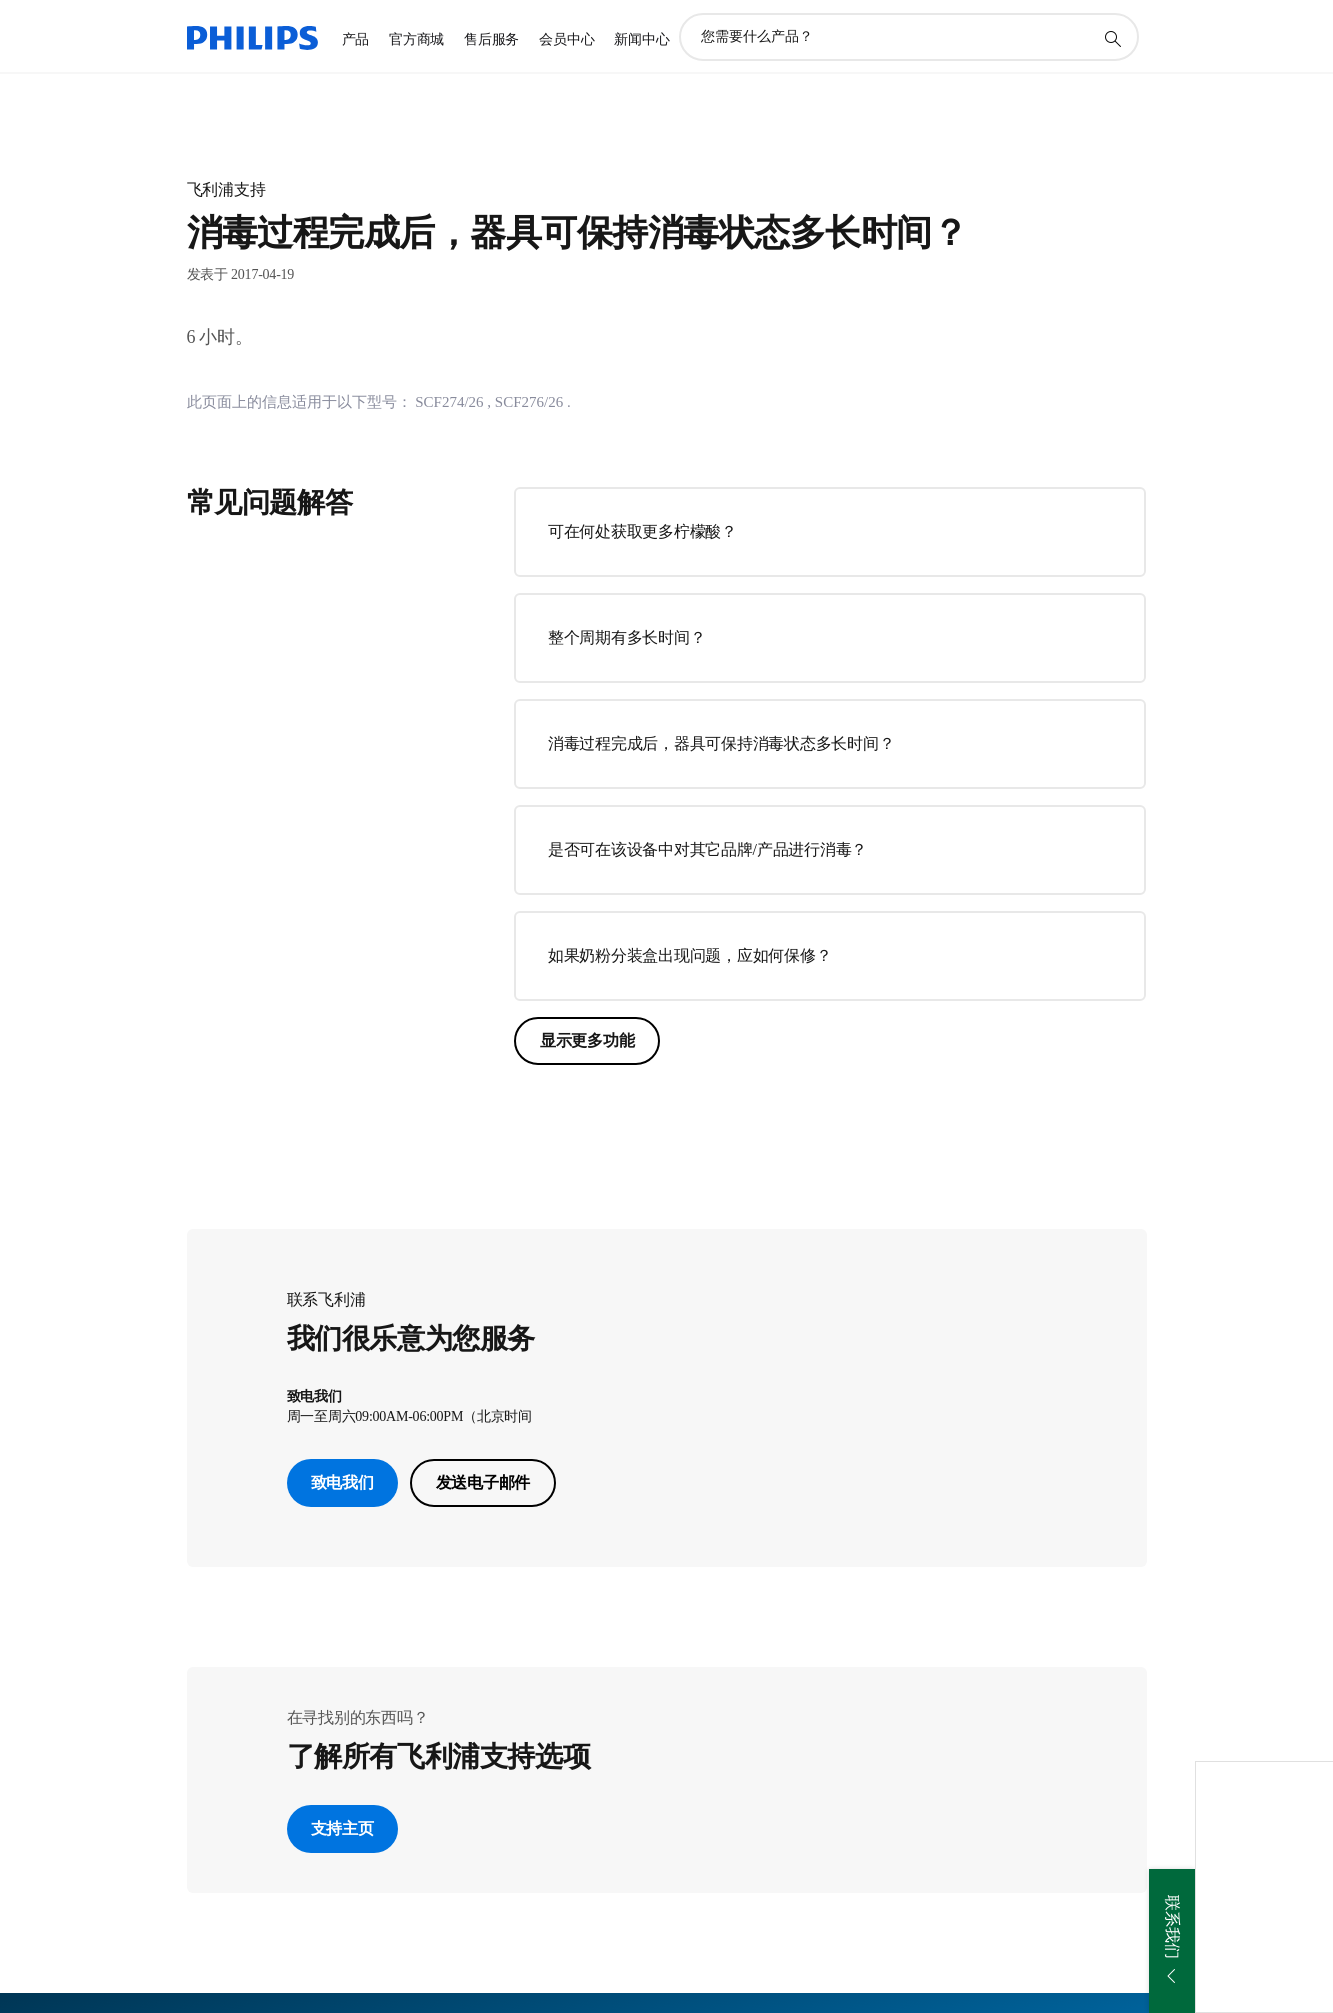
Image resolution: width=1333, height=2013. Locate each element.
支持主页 (342, 1828)
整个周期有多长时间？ (627, 637)
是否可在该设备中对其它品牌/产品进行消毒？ (707, 849)
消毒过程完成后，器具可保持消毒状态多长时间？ (721, 743)
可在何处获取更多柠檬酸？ (642, 531)
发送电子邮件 (483, 1482)
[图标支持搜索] (1112, 38)
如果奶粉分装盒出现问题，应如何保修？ (690, 955)
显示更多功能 (587, 1040)
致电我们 (342, 1482)
